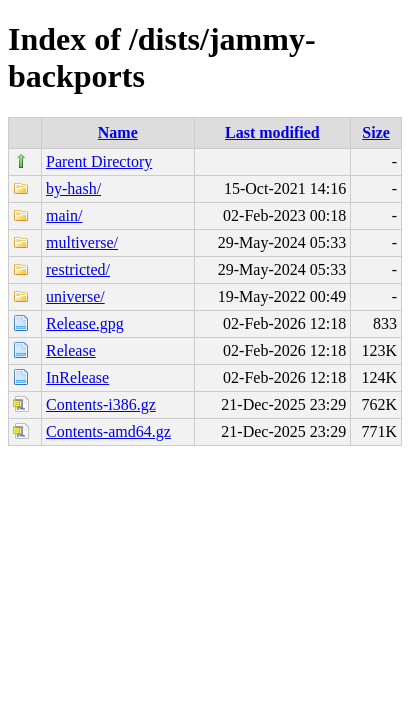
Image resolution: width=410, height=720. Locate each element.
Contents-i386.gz (101, 404)
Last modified (272, 132)
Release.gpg (85, 323)
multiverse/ (82, 242)
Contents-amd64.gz (108, 431)
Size (376, 132)
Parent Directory (99, 161)
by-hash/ (73, 188)
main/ (64, 215)
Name (118, 132)
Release (71, 350)
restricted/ (78, 269)
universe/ (75, 296)
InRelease (77, 377)
